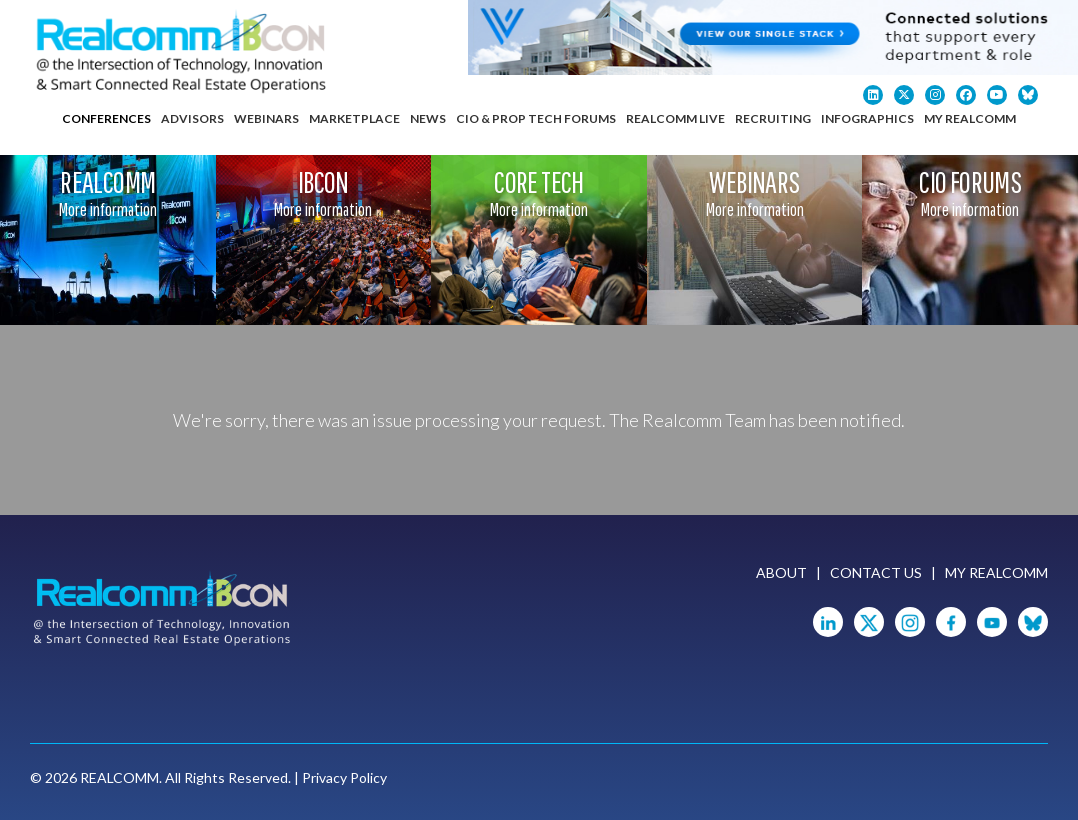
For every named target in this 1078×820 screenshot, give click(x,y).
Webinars (266, 118)
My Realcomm (970, 118)
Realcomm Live (675, 118)
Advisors (192, 118)
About (781, 572)
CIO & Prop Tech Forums (536, 118)
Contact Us (876, 572)
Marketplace (354, 118)
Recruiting (773, 118)
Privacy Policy (344, 777)
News (428, 118)
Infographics (867, 118)
